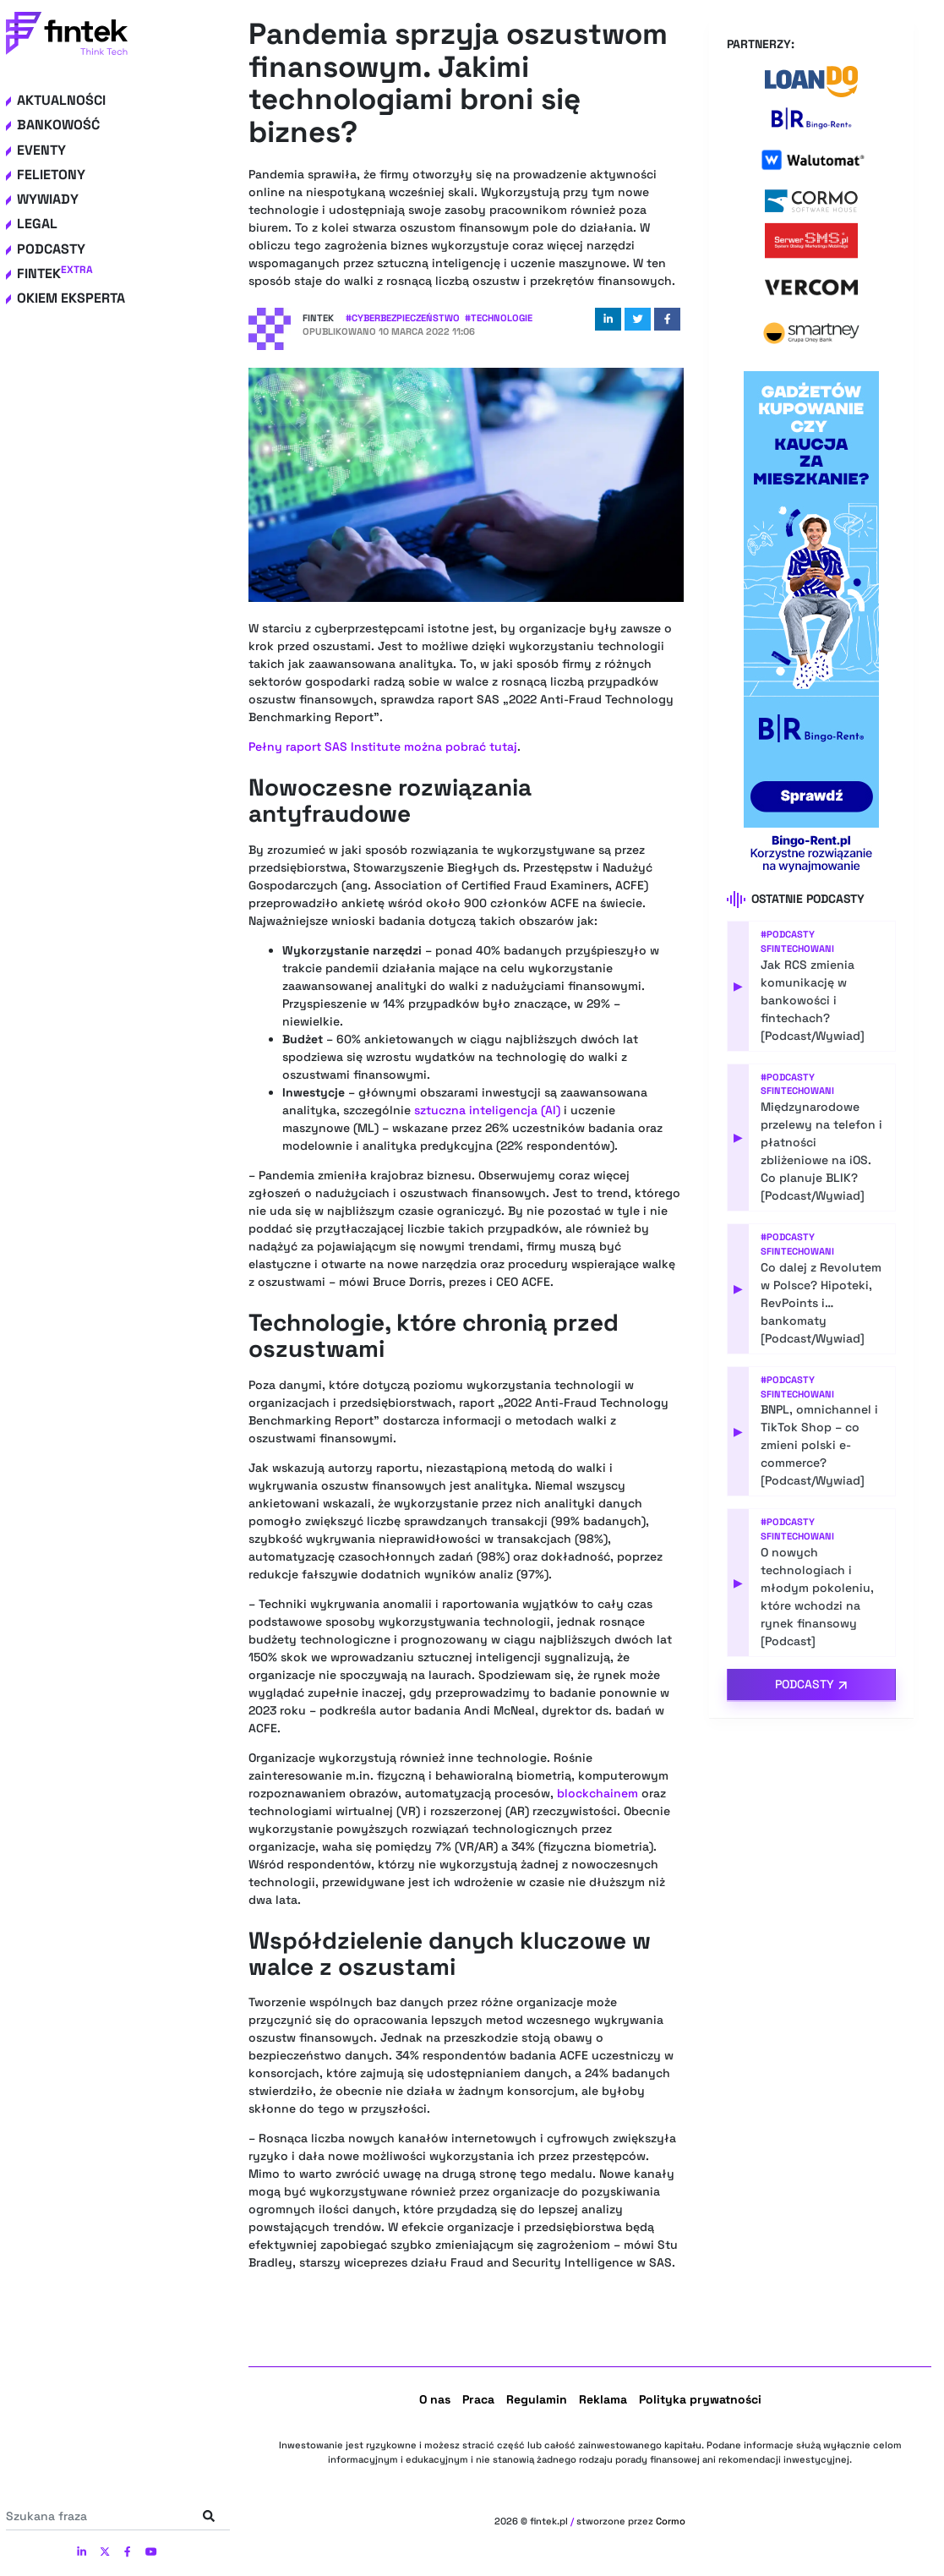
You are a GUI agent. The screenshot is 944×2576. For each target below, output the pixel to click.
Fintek (55, 273)
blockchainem (597, 1793)
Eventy (41, 150)
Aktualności (61, 100)
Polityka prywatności (700, 2399)
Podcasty (51, 249)
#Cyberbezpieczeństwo (403, 318)
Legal (37, 223)
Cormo (670, 2521)
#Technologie (498, 318)
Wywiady (48, 199)
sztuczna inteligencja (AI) (487, 1110)
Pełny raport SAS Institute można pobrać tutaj (382, 746)
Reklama (603, 2399)
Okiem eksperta (71, 298)
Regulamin (536, 2399)
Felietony (51, 174)
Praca (478, 2399)
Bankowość (58, 125)
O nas (434, 2399)
